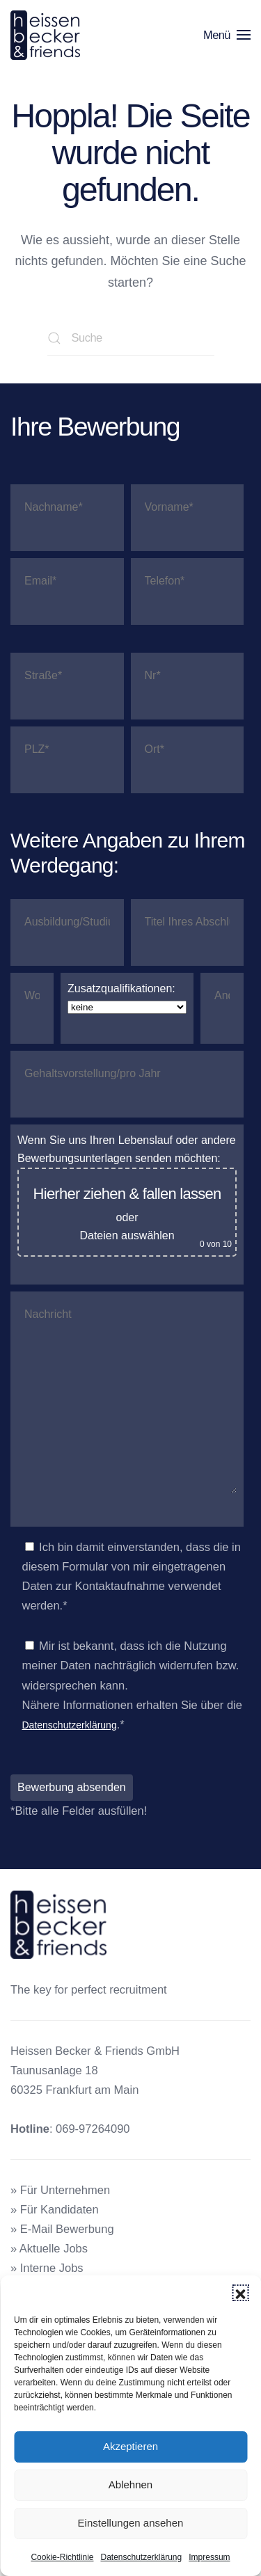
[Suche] (130, 338)
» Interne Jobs (47, 2267)
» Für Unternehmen (60, 2190)
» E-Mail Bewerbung (62, 2229)
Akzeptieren (130, 2446)
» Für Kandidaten (54, 2209)
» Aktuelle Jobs (49, 2248)
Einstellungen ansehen (131, 2523)
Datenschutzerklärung (141, 2557)
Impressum (209, 2557)
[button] (240, 2293)
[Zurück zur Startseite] (47, 35)
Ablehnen (130, 2484)
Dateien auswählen (126, 1235)
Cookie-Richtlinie (62, 2557)
